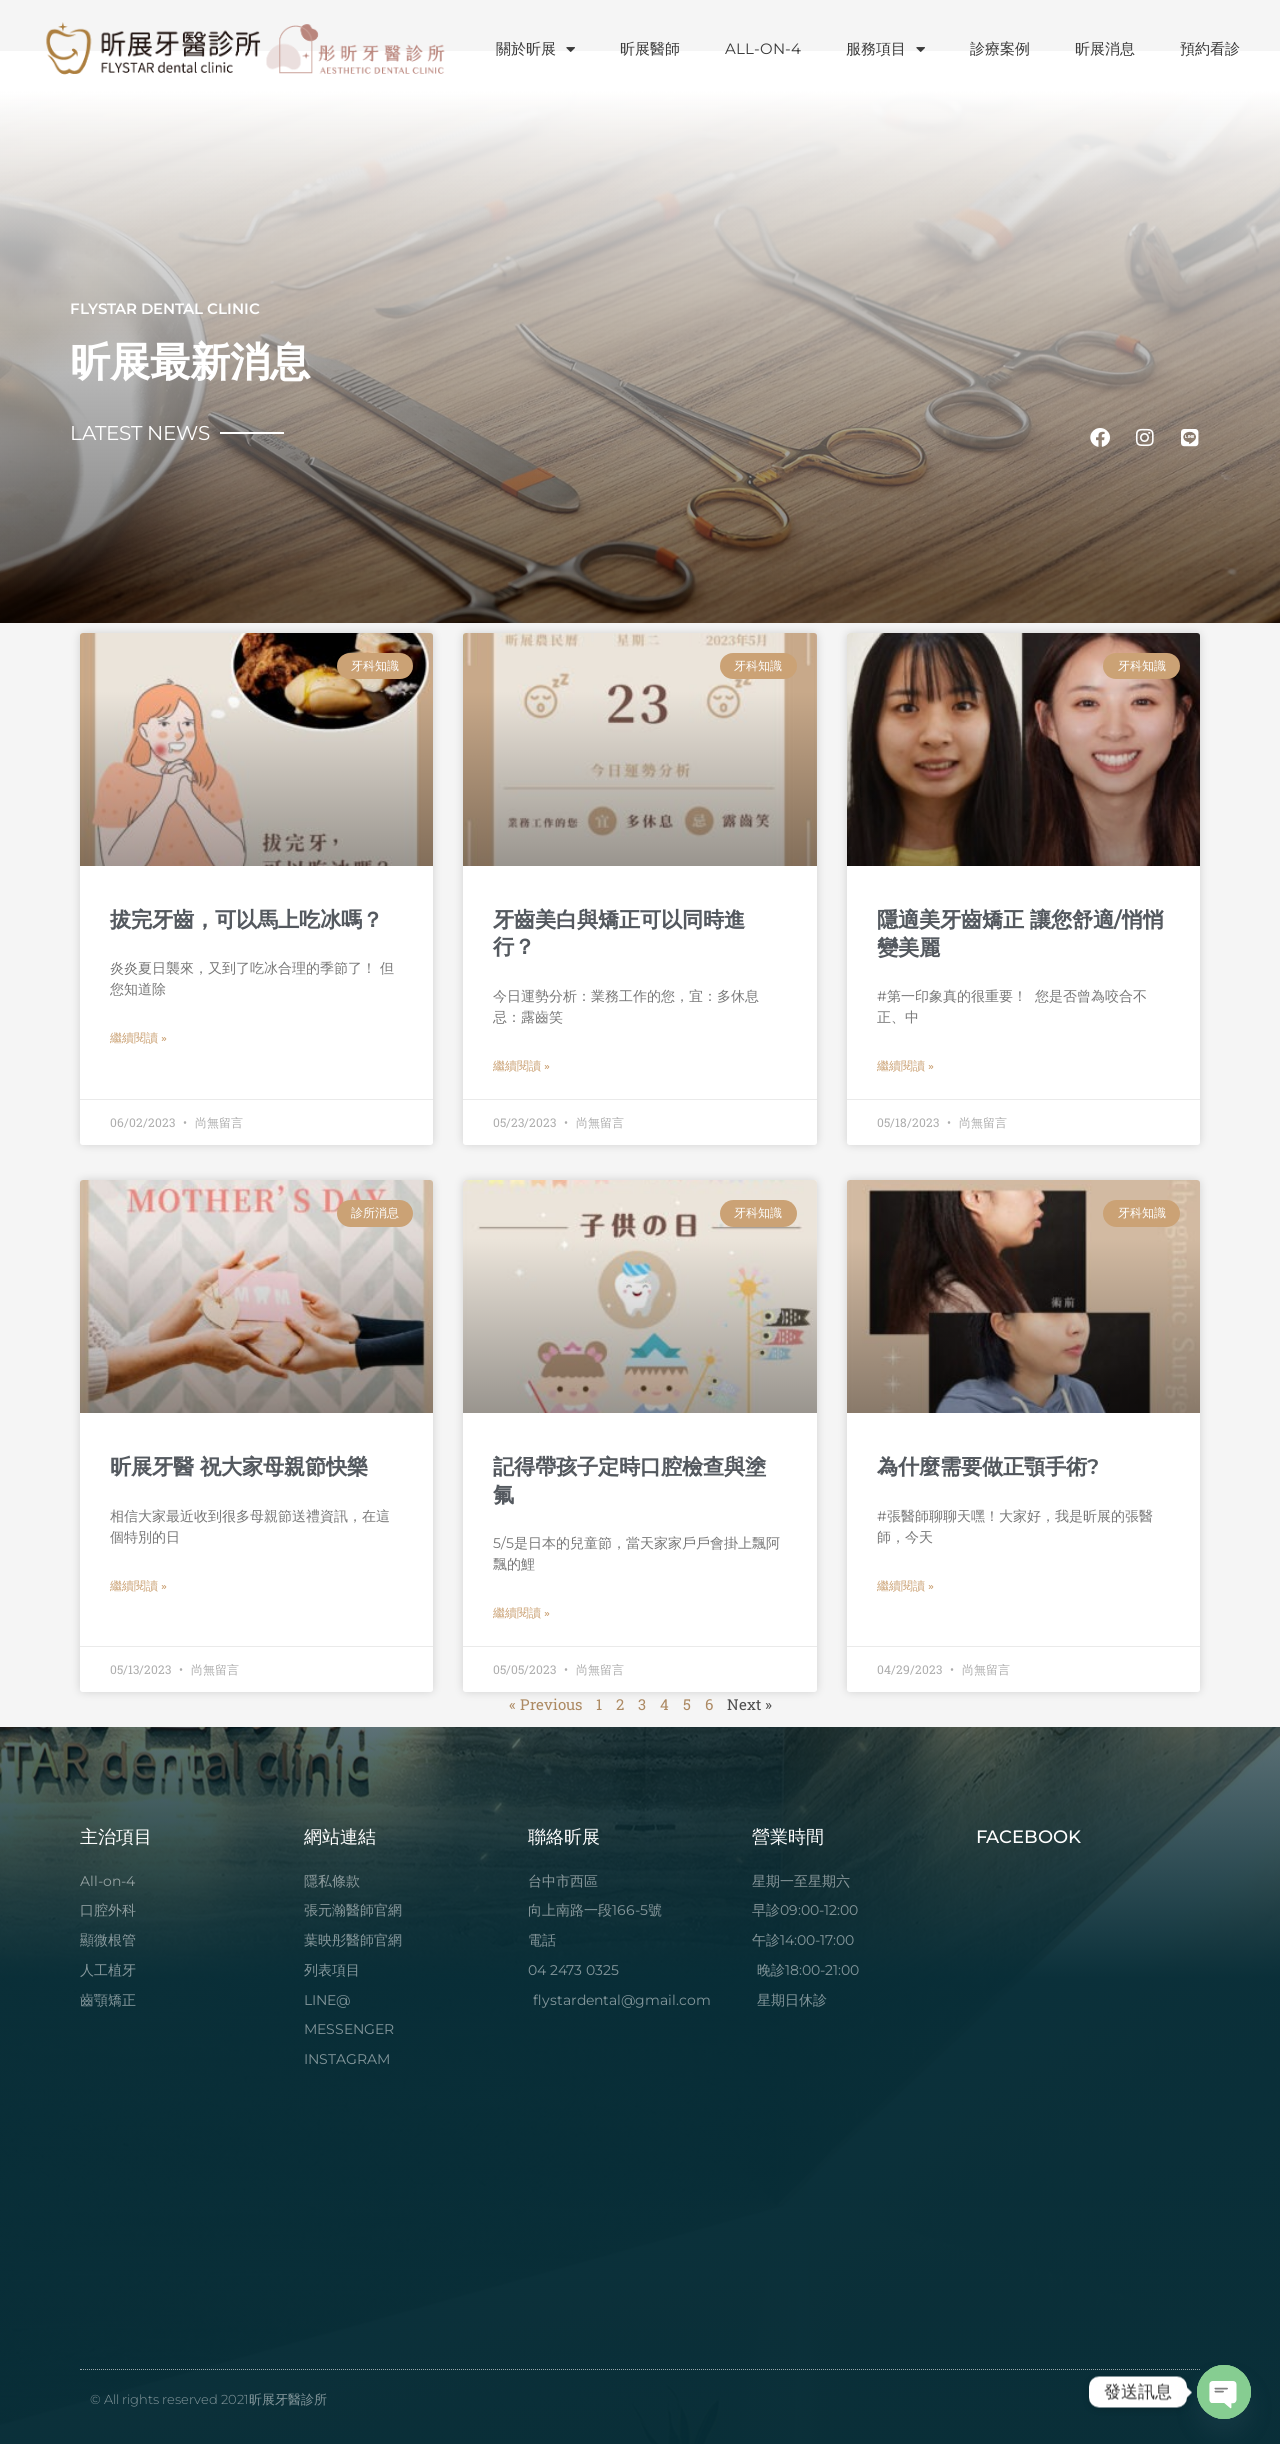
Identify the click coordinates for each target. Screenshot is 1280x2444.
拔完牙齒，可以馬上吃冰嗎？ (246, 919)
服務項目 (885, 49)
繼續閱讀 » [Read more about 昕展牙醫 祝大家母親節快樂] (138, 1586)
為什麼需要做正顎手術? (988, 1466)
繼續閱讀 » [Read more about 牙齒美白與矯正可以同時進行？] (521, 1066)
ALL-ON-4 (763, 48)
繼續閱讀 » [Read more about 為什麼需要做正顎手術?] (905, 1586)
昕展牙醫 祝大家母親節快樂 (239, 1466)
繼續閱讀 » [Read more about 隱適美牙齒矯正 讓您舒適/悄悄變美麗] (905, 1066)
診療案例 (1000, 48)
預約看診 (1210, 48)
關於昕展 (535, 49)
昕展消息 (1105, 48)
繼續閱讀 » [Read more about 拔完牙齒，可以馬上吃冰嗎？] (138, 1038)
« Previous (545, 1704)
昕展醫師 (650, 48)
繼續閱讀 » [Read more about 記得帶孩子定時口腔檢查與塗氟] (521, 1613)
